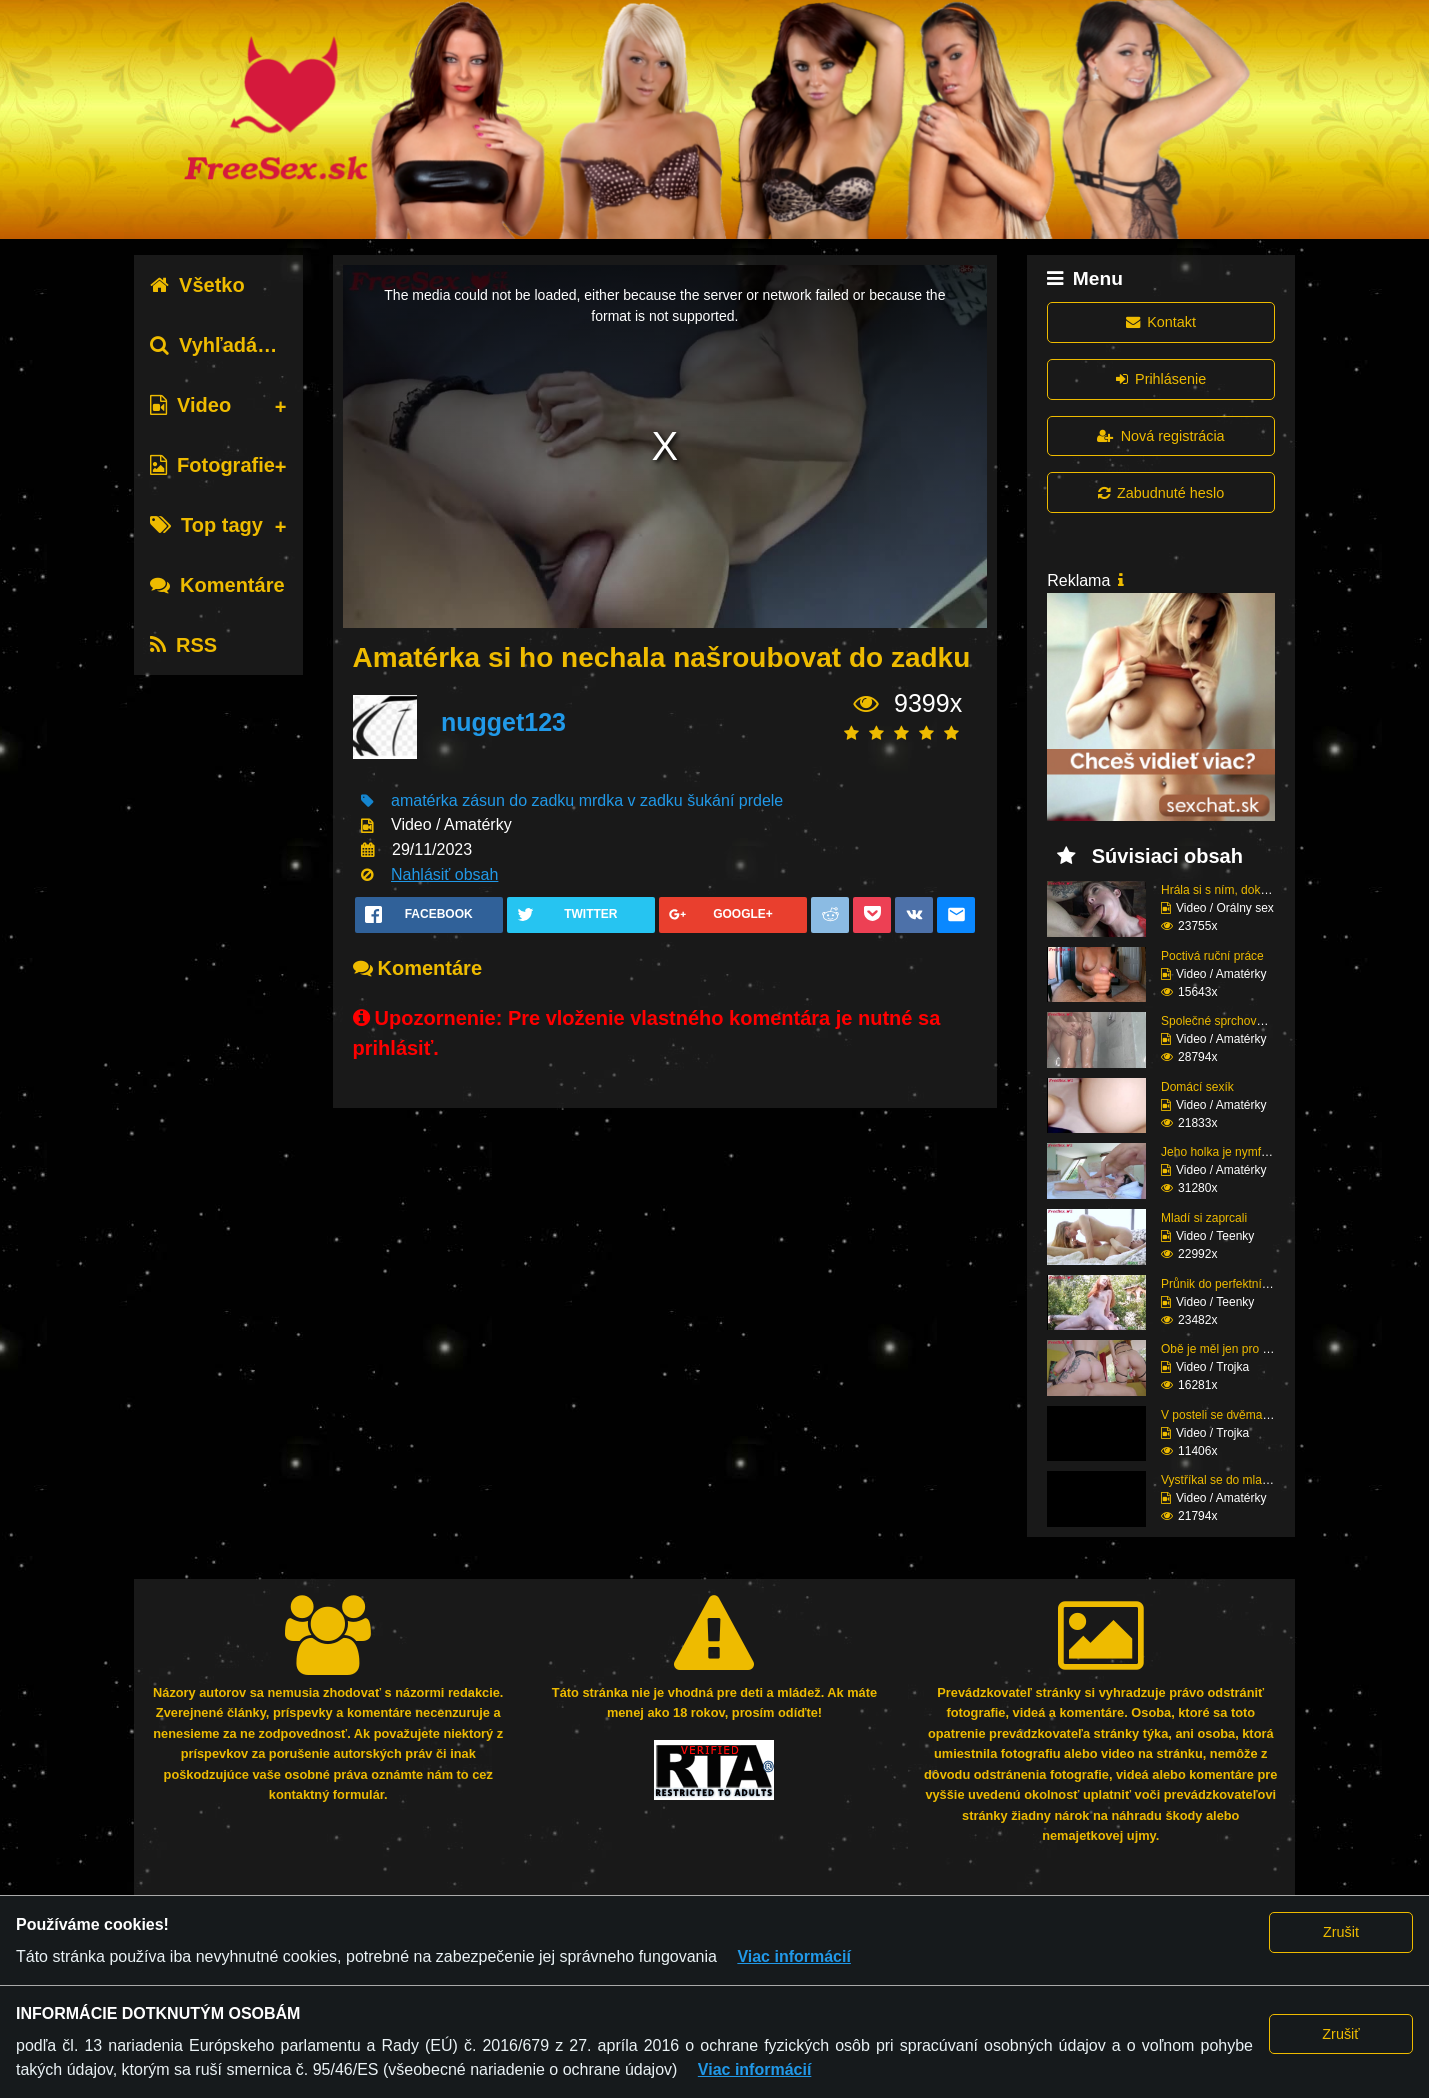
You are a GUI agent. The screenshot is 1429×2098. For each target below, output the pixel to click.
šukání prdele (735, 800)
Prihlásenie (1161, 379)
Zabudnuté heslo (1161, 493)
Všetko (197, 285)
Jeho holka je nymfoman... (1231, 1152)
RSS (183, 645)
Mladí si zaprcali (1204, 1218)
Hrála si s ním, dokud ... (1224, 890)
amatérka (424, 800)
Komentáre (217, 585)
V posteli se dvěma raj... (1225, 1415)
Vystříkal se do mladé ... (1225, 1480)
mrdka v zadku (631, 800)
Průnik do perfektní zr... (1222, 1284)
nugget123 (503, 722)
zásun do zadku (518, 800)
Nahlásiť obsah (444, 874)
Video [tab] (190, 405)
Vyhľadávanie (229, 345)
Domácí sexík (1197, 1087)
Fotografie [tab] (212, 465)
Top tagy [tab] (206, 525)
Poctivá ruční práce (1212, 956)
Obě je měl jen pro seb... (1226, 1349)
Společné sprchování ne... (1230, 1021)
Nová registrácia (1160, 436)
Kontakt (1161, 322)
